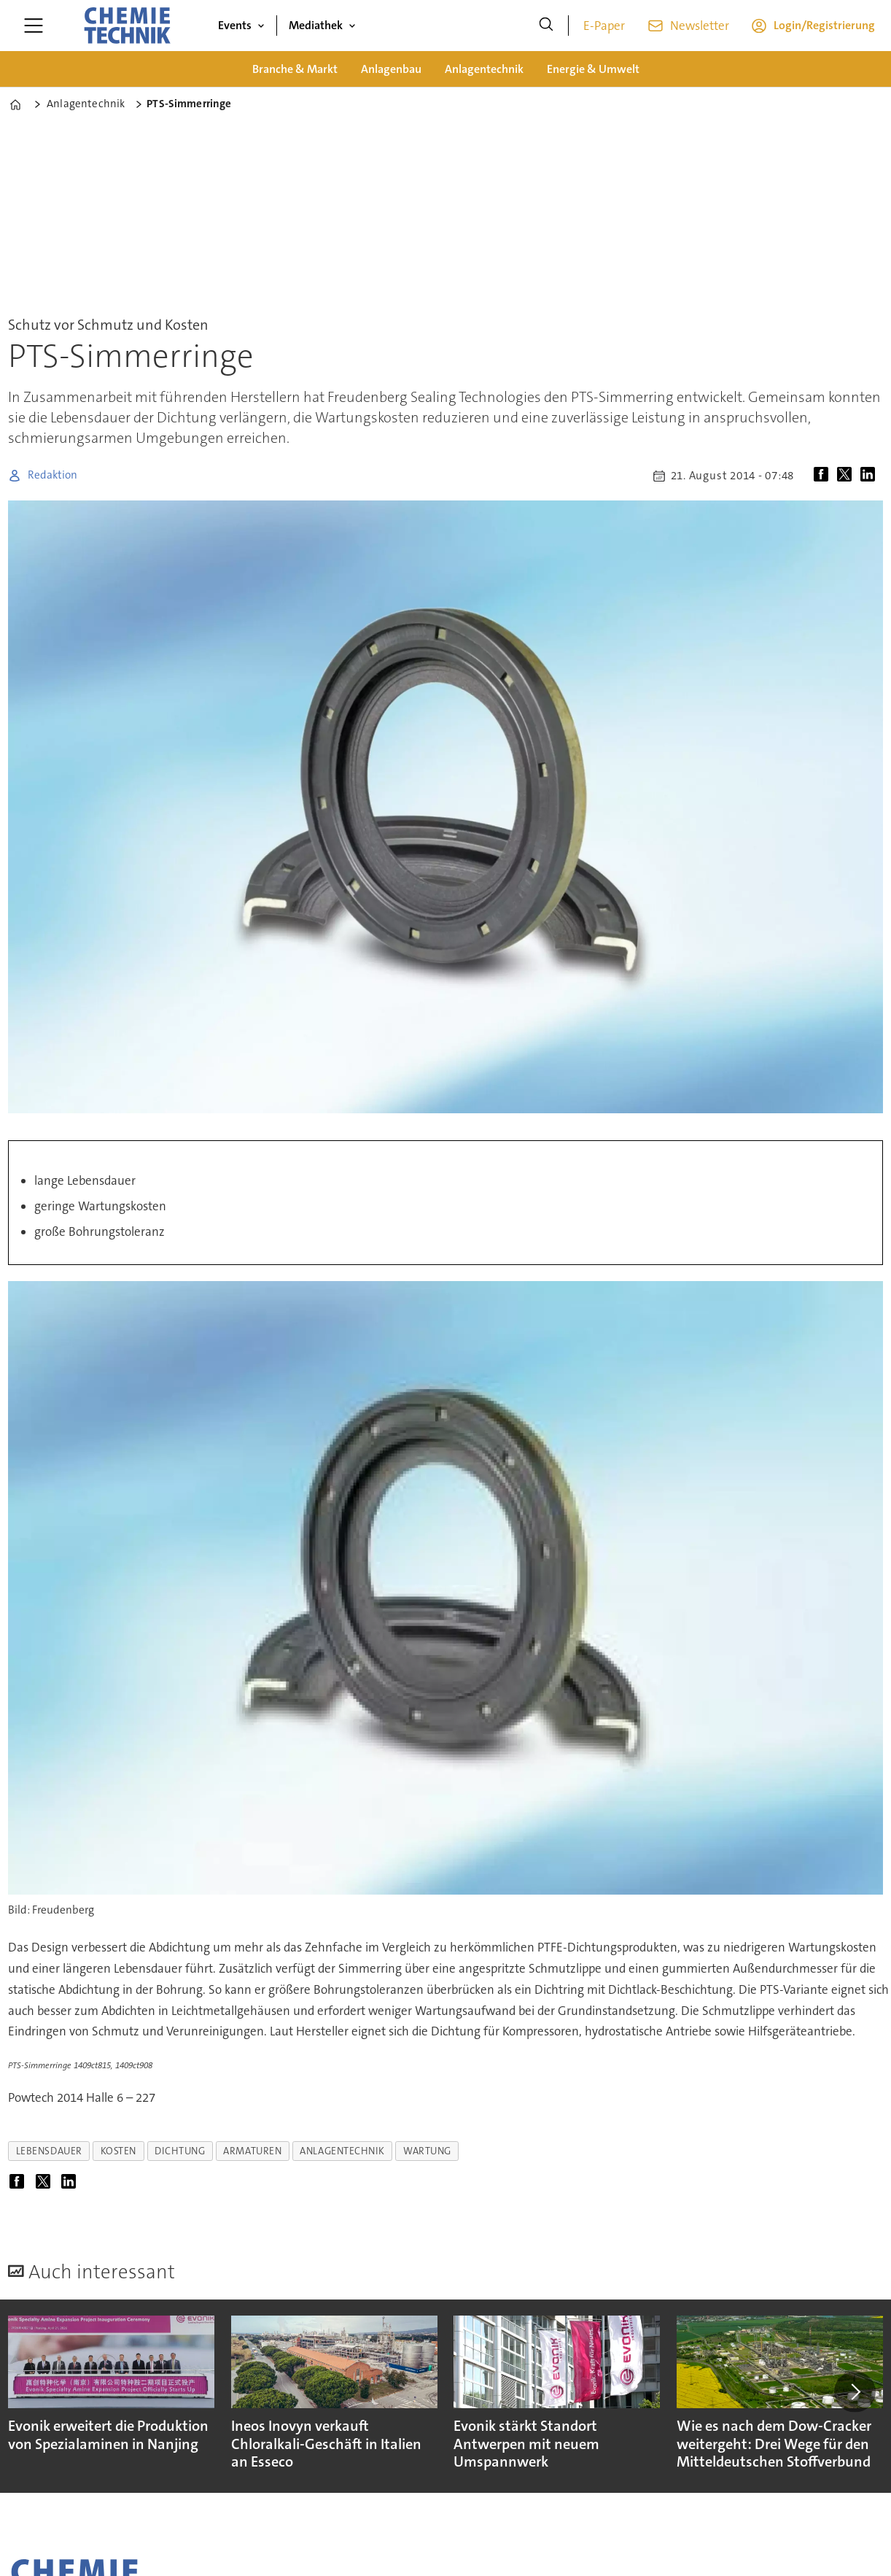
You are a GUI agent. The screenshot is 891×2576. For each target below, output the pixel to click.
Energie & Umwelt (593, 69)
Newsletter (699, 26)
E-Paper (604, 26)
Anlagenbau (391, 69)
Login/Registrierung (824, 25)
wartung (427, 2151)
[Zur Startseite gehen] (127, 25)
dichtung (180, 2151)
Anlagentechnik (484, 69)
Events (235, 25)
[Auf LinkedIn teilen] (871, 476)
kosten (118, 2151)
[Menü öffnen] (33, 26)
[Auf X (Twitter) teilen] (847, 476)
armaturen (252, 2151)
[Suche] (546, 25)
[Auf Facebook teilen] (824, 476)
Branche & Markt (295, 69)
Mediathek (316, 25)
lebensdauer (49, 2151)
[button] (854, 2392)
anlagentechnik (342, 2151)
